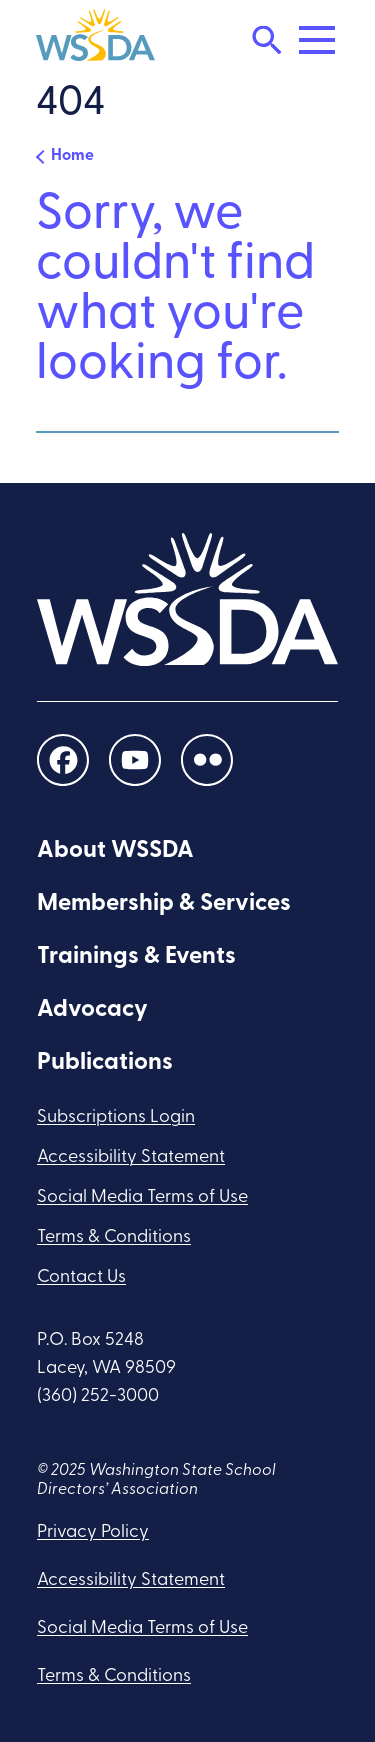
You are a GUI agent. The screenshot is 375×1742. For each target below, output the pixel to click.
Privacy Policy (93, 1532)
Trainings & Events (136, 957)
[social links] (63, 759)
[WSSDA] (95, 40)
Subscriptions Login (116, 1117)
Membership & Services (164, 904)
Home (72, 156)
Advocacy (92, 1010)
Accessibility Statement (131, 1157)
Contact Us (81, 1277)
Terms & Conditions (114, 1237)
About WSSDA (115, 851)
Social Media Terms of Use (142, 1197)
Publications (105, 1063)
